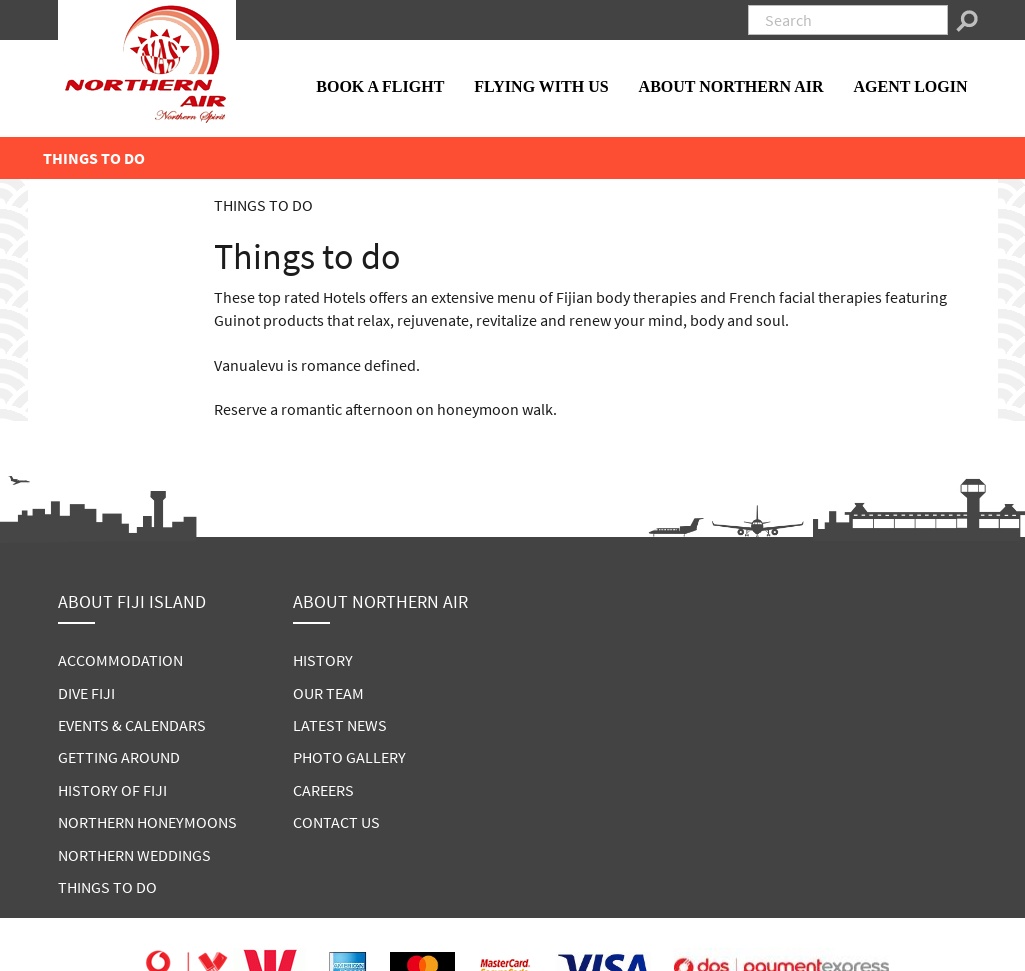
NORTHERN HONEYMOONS (147, 822)
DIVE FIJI (86, 693)
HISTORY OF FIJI (112, 790)
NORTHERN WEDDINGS (134, 855)
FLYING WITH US (541, 86)
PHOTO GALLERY (349, 757)
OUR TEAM (328, 693)
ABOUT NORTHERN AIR (731, 86)
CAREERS (323, 790)
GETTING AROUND (119, 757)
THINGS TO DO (107, 887)
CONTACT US (336, 822)
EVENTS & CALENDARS (132, 725)
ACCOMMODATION (120, 660)
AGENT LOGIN (911, 86)
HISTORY (323, 660)
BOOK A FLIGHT (380, 86)
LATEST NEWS (340, 725)
